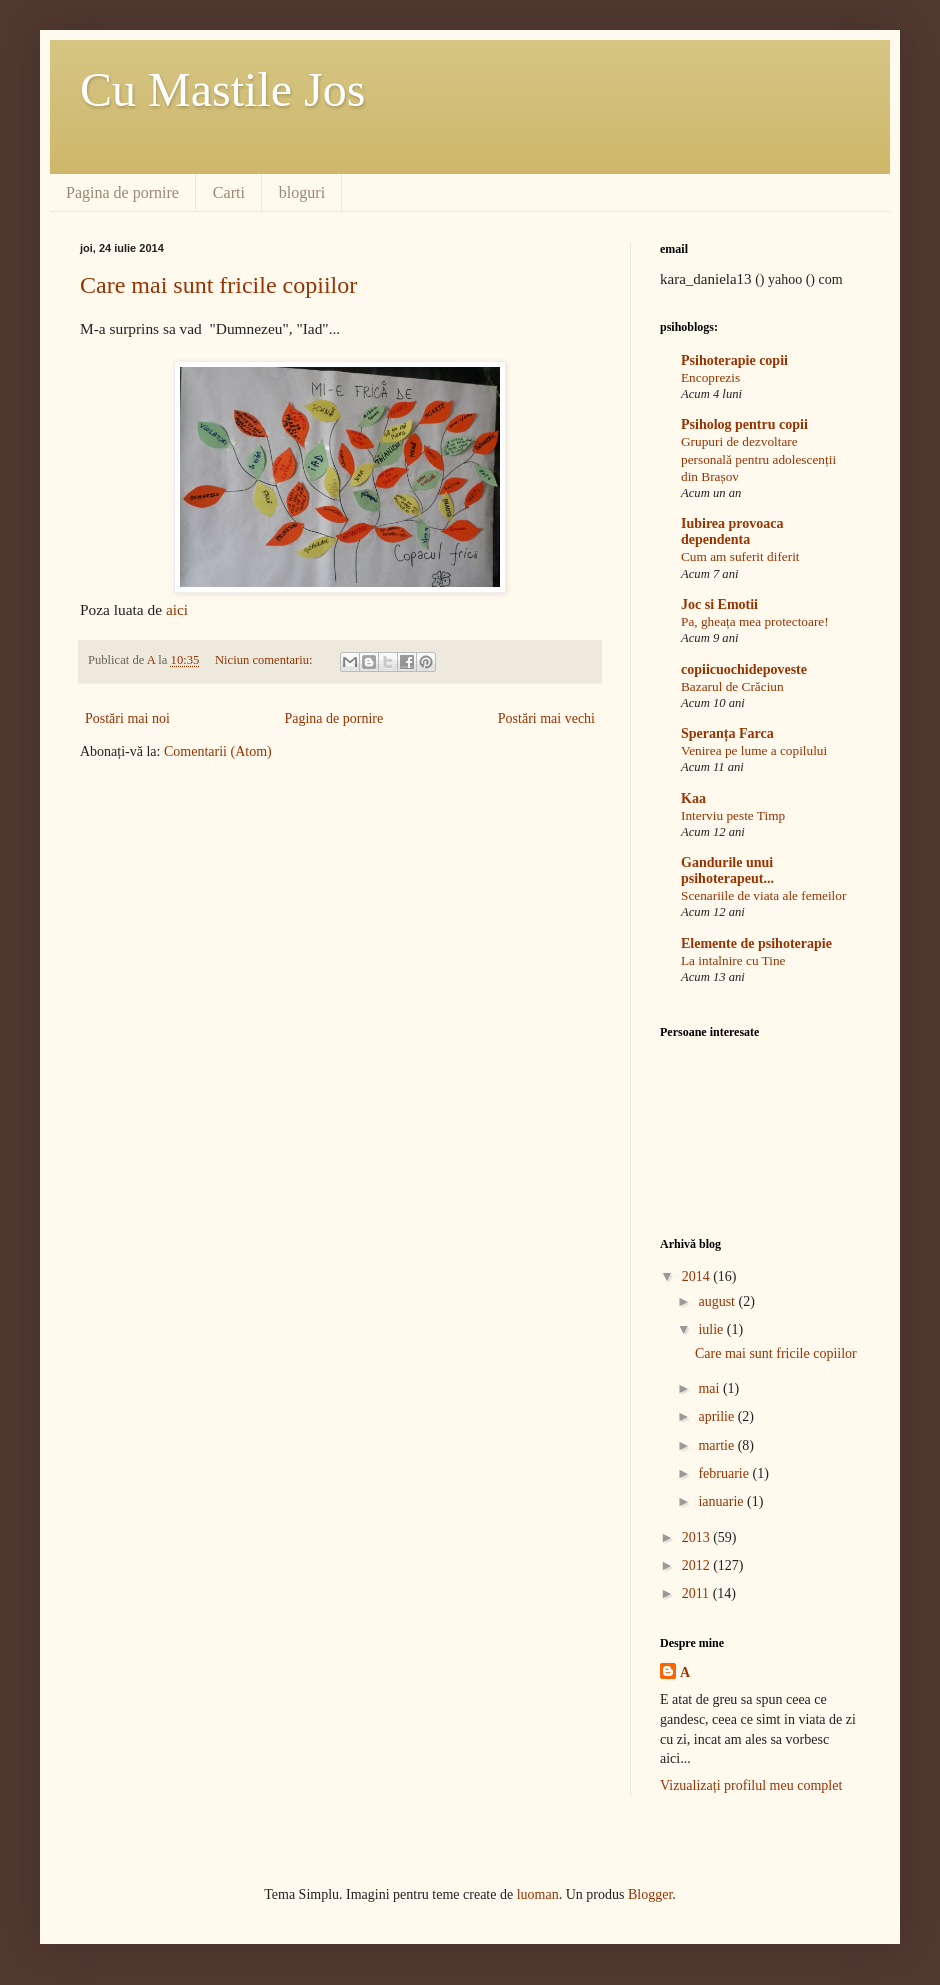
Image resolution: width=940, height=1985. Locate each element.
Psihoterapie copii (734, 360)
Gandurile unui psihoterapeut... (727, 870)
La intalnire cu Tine (733, 960)
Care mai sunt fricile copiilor (218, 285)
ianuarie (722, 1501)
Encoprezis (710, 377)
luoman (538, 1894)
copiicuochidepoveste (744, 669)
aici (177, 609)
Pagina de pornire (122, 192)
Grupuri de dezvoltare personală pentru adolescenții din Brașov (758, 459)
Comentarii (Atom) (218, 751)
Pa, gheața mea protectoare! (755, 621)
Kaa (693, 798)
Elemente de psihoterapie (756, 943)
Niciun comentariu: (265, 660)
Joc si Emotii (719, 604)
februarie (725, 1473)
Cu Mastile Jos (222, 89)
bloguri (302, 192)
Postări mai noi (127, 718)
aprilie (717, 1416)
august (718, 1301)
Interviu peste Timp (733, 815)
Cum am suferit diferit (740, 556)
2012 (698, 1565)
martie (717, 1445)
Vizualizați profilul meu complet (751, 1785)
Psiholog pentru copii (744, 424)
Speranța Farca (727, 733)
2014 (698, 1276)
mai (710, 1388)
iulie (712, 1329)
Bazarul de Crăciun (732, 686)
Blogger (650, 1894)
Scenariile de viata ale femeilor (763, 895)
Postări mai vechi (546, 718)
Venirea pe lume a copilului (754, 750)
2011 (697, 1593)
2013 (698, 1537)
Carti (229, 192)
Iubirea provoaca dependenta (732, 531)
